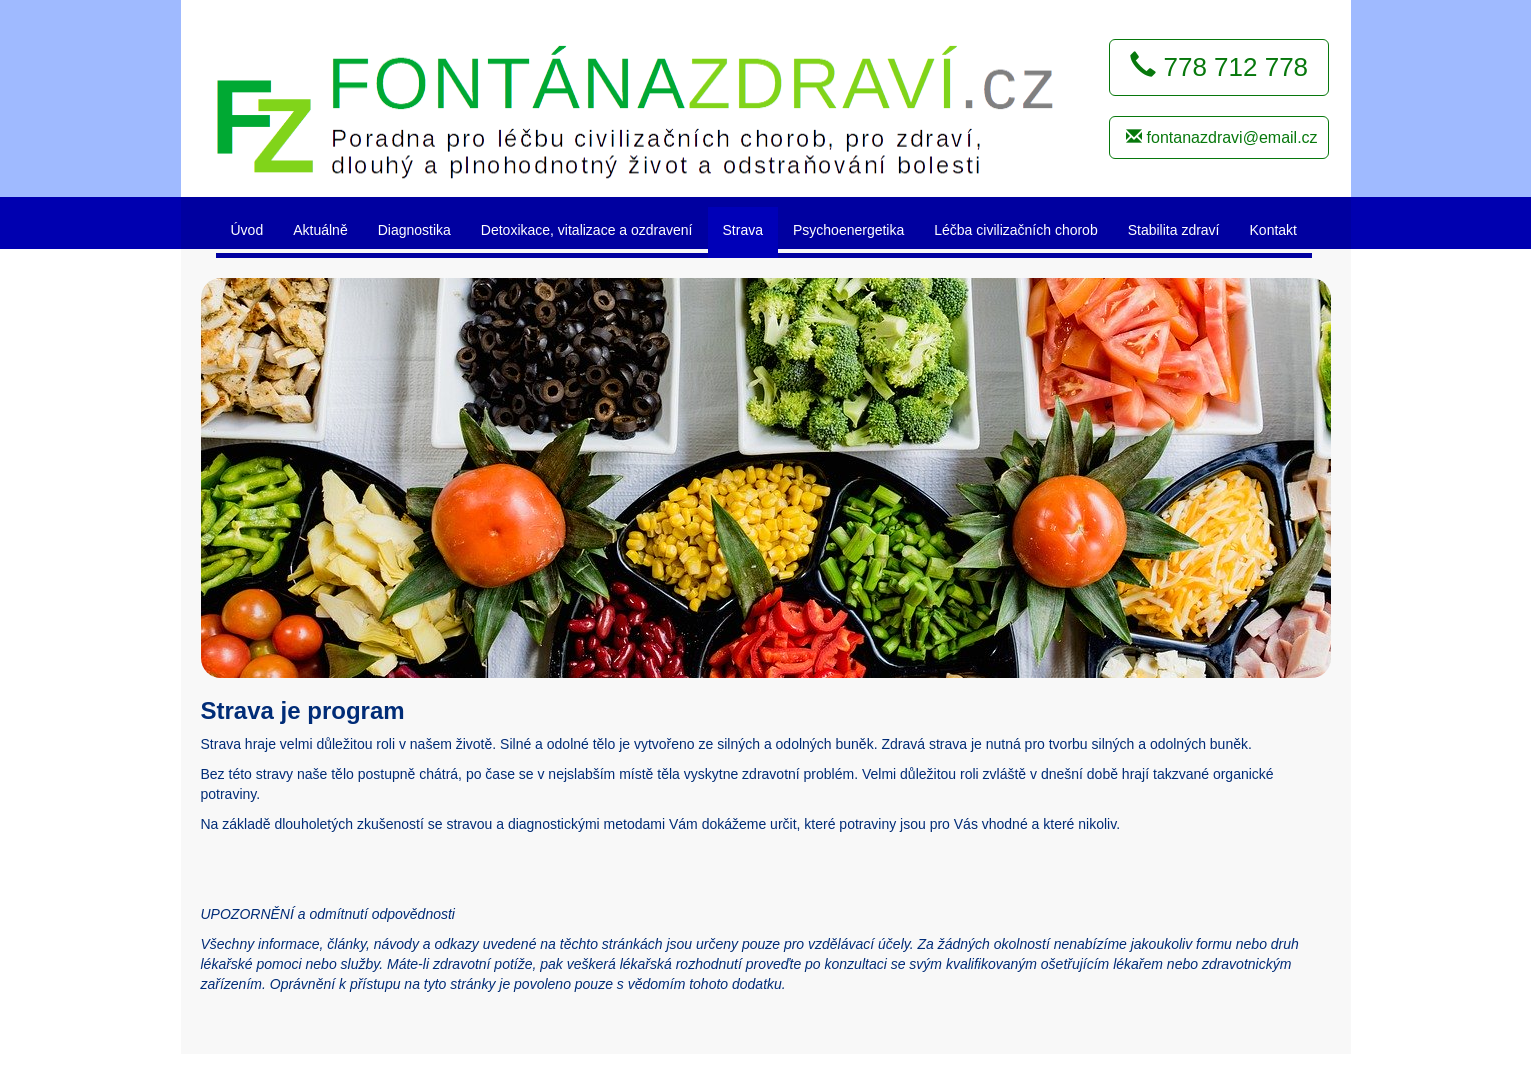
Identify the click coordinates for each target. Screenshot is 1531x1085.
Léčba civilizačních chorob (1015, 230)
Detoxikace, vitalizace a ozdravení (587, 230)
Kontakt (1273, 230)
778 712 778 (1219, 67)
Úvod (247, 230)
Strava (743, 230)
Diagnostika (414, 230)
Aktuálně (320, 230)
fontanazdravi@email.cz (1221, 137)
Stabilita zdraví (1174, 230)
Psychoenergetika (848, 230)
